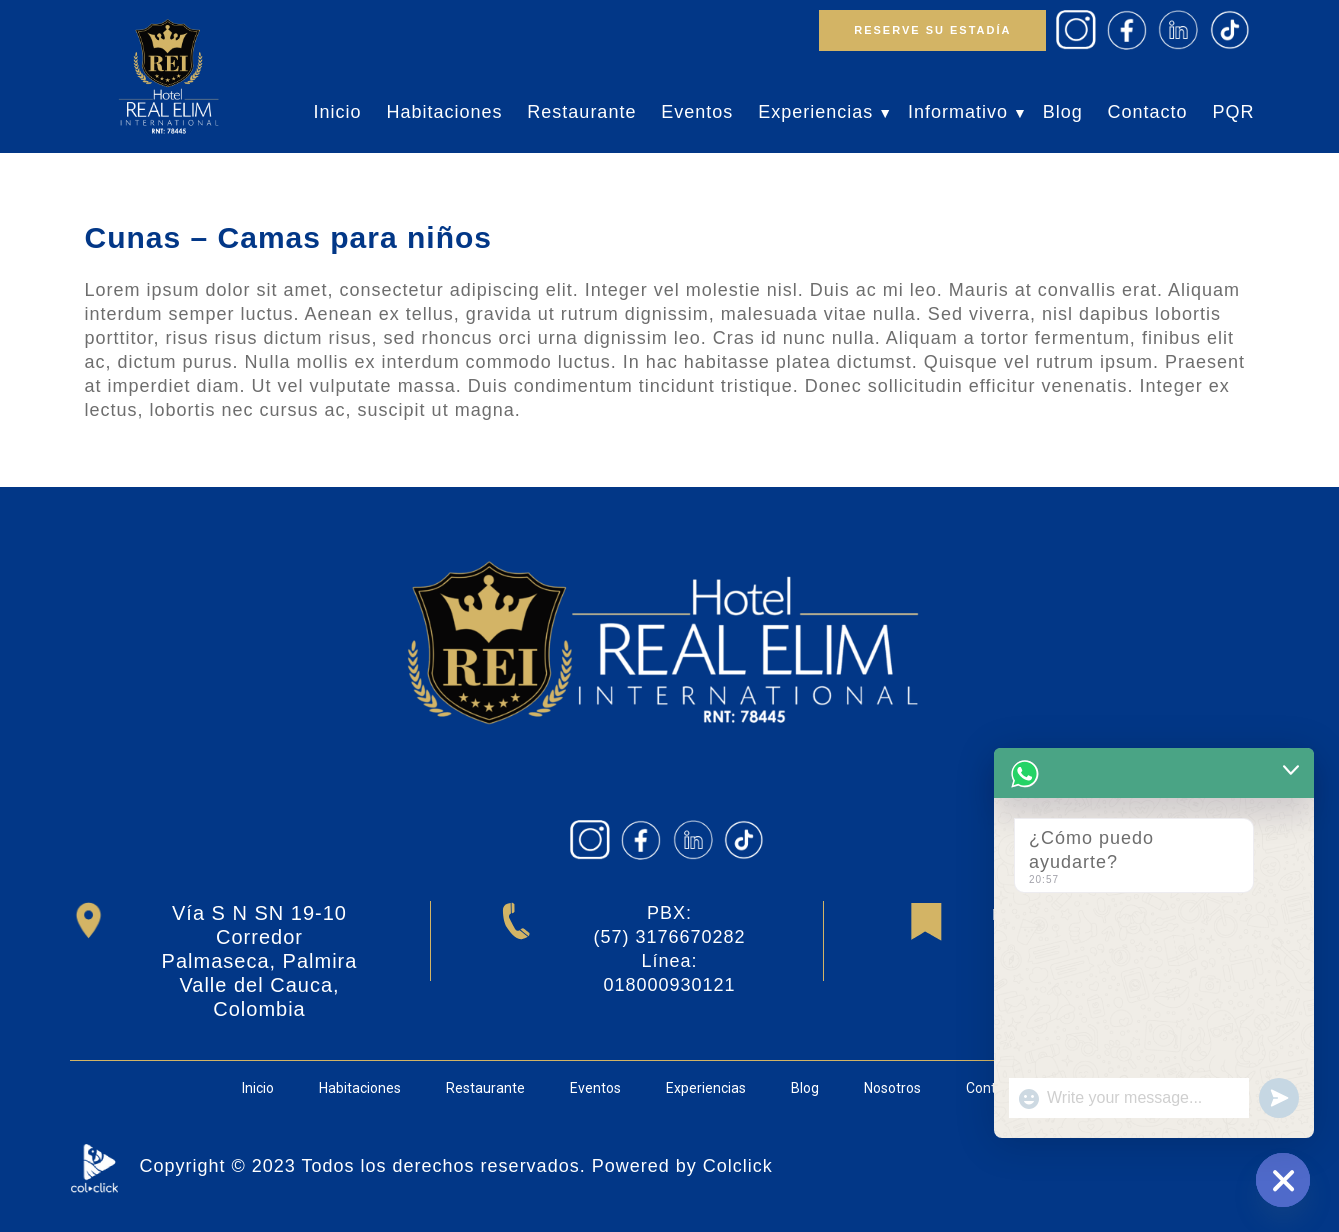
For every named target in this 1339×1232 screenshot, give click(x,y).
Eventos (697, 112)
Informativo (958, 112)
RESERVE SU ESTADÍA (932, 30)
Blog (1063, 112)
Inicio (337, 112)
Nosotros (892, 1088)
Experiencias (815, 112)
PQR (1233, 112)
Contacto (1148, 112)
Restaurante (581, 112)
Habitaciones (444, 112)
